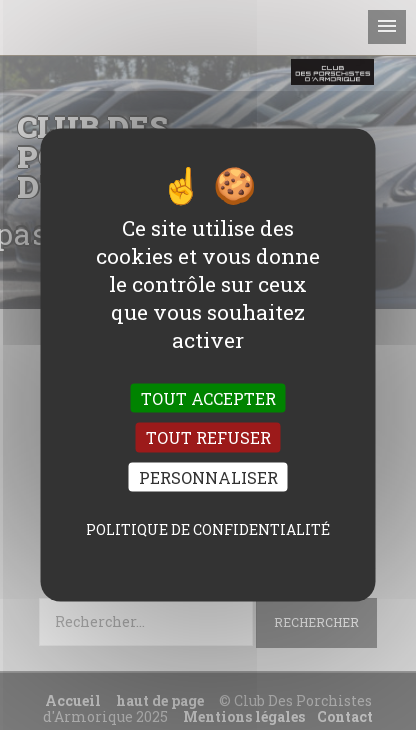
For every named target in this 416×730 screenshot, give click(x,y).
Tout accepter (208, 398)
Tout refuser (208, 437)
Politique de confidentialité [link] (208, 528)
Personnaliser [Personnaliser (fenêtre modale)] (208, 476)
